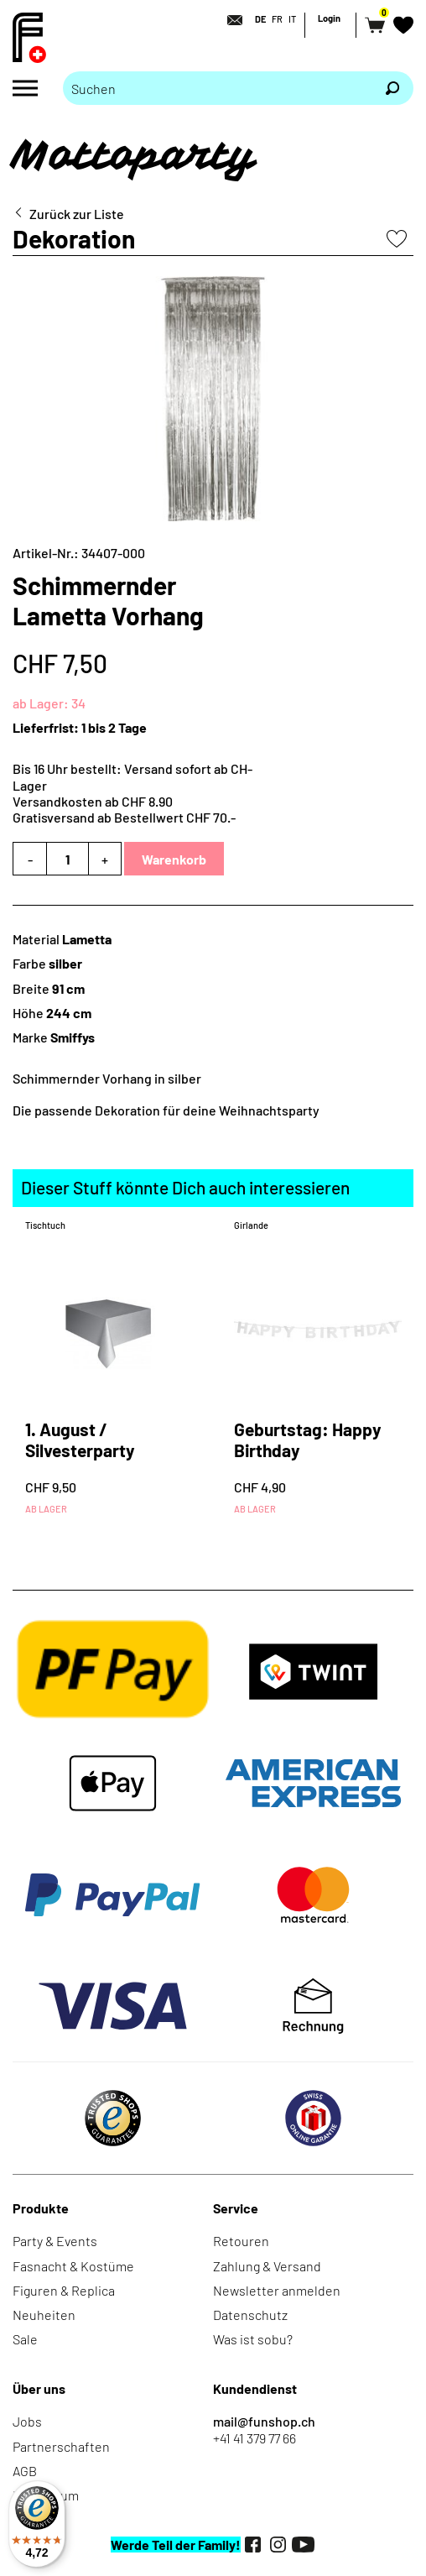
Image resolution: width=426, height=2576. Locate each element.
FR (277, 18)
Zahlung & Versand (267, 2266)
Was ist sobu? (253, 2339)
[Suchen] (392, 88)
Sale (25, 2339)
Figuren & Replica (64, 2290)
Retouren (241, 2241)
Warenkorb (174, 859)
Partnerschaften (61, 2446)
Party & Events (55, 2241)
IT (292, 18)
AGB (25, 2471)
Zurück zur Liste (76, 214)
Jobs (27, 2421)
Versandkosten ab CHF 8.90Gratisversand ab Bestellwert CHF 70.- (124, 809)
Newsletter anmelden (276, 2290)
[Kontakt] (229, 20)
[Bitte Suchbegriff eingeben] (217, 88)
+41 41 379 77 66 (254, 2438)
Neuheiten (44, 2315)
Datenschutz (250, 2315)
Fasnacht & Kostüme (73, 2266)
